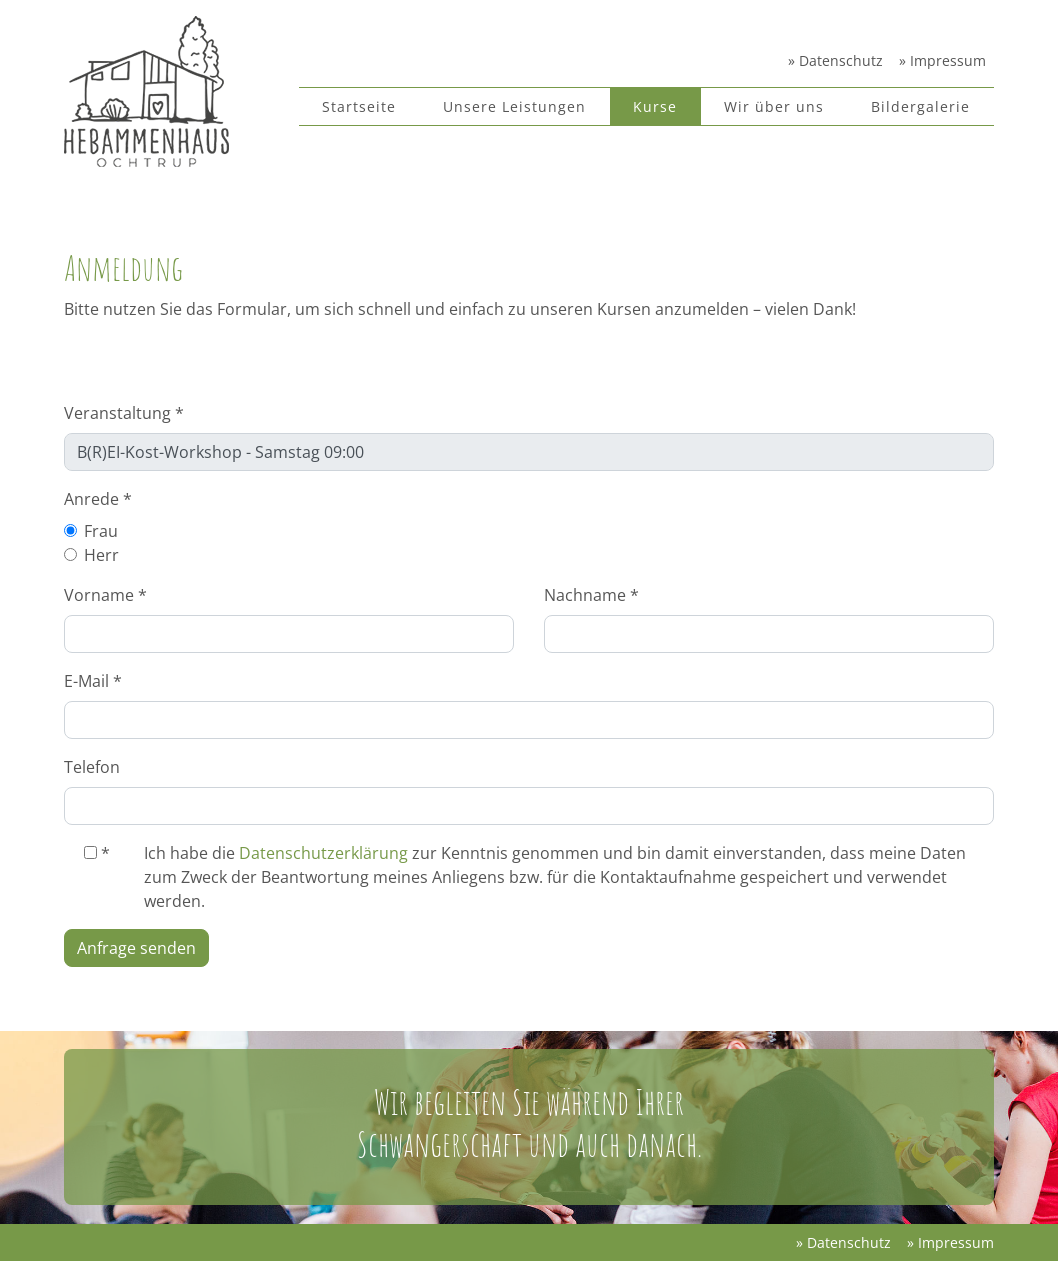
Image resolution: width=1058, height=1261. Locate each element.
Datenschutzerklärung (323, 853)
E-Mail (93, 681)
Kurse (655, 106)
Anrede (98, 499)
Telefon (92, 767)
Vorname (105, 595)
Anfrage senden (136, 948)
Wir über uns (774, 106)
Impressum (946, 60)
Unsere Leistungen (514, 106)
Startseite (359, 106)
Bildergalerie (920, 106)
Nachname (591, 595)
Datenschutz (839, 60)
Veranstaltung (124, 413)
